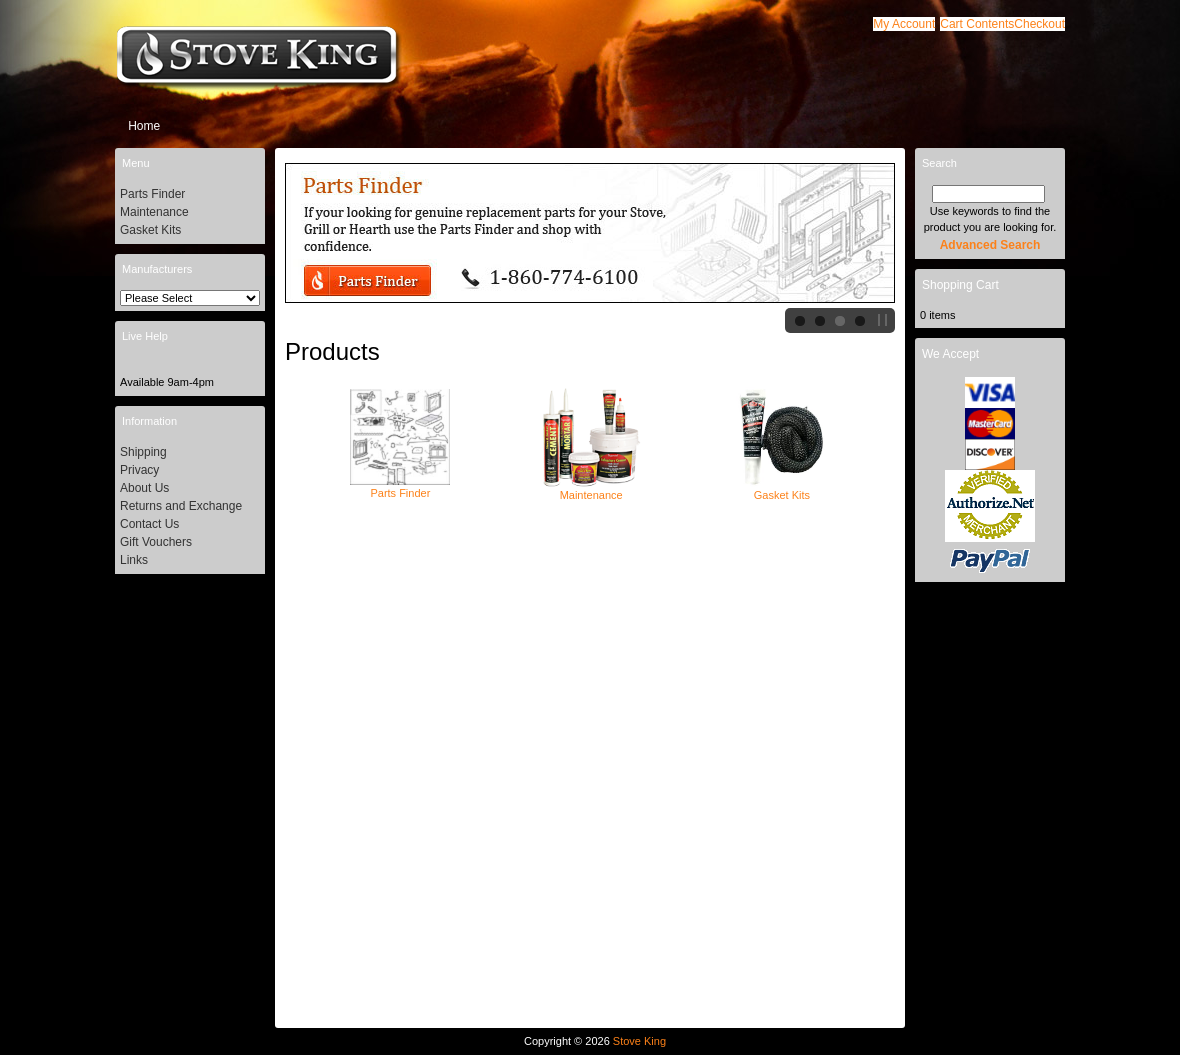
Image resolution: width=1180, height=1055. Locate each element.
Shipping (143, 452)
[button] (977, 24)
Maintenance (591, 489)
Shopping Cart (960, 285)
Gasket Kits (782, 489)
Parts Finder (400, 487)
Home (144, 126)
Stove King (639, 1041)
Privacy (139, 470)
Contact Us (149, 524)
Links (134, 560)
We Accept (950, 354)
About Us (144, 488)
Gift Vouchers (156, 542)
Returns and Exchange (181, 506)
